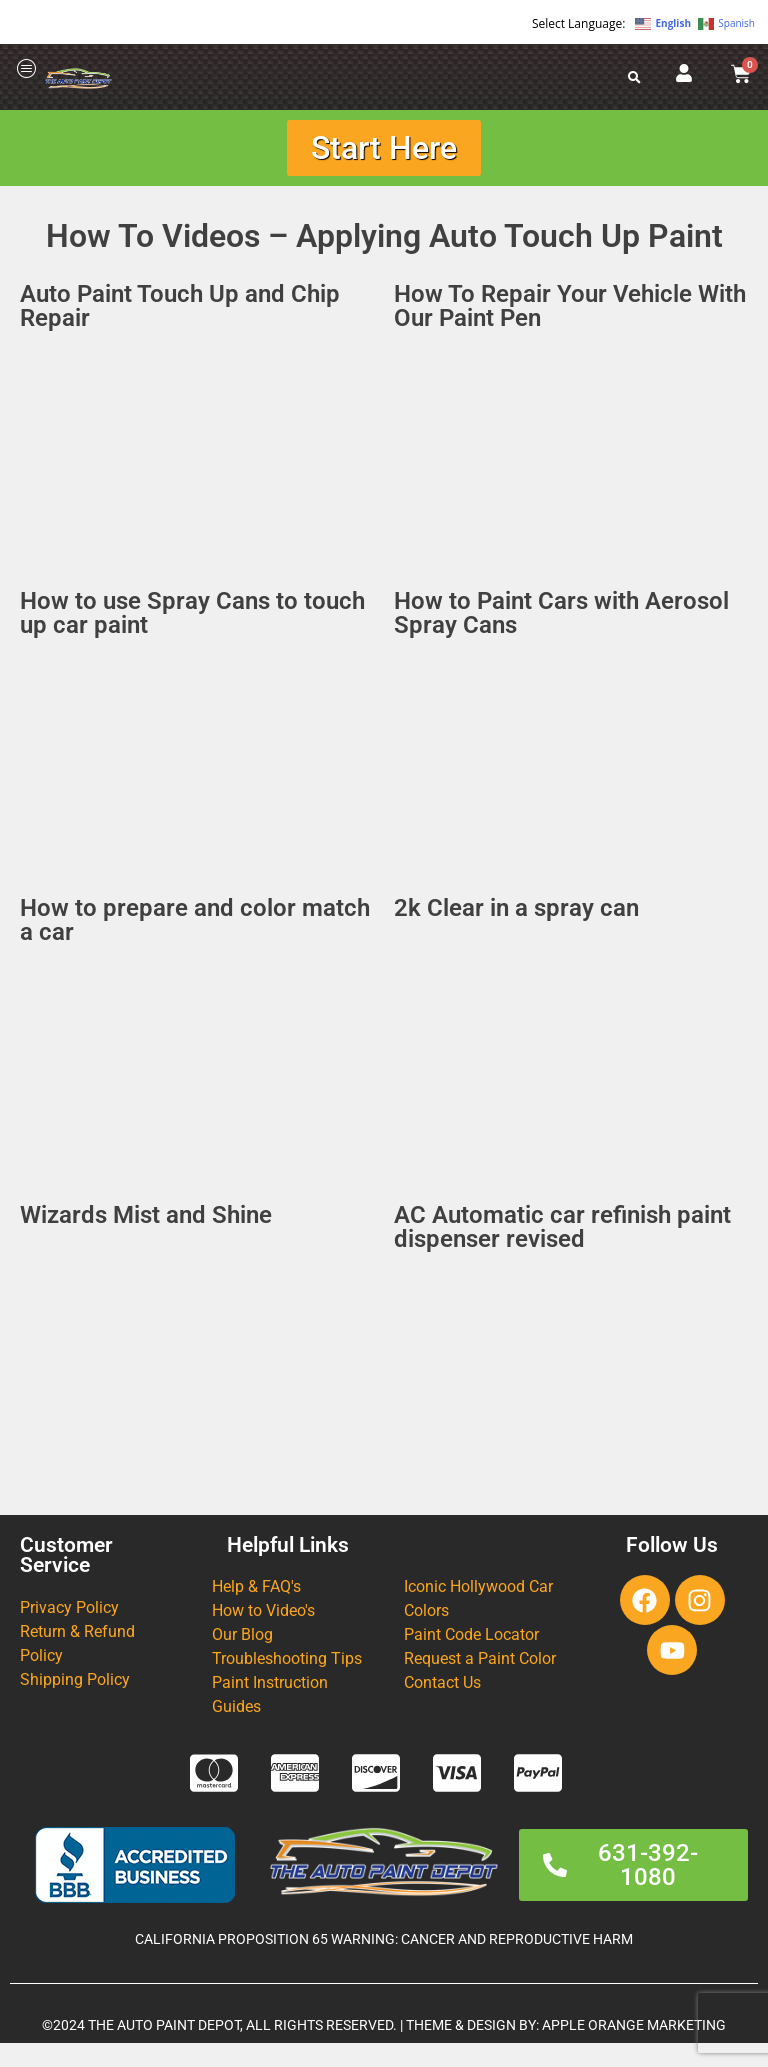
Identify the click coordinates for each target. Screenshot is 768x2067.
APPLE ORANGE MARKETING (634, 2025)
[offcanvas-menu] (27, 69)
